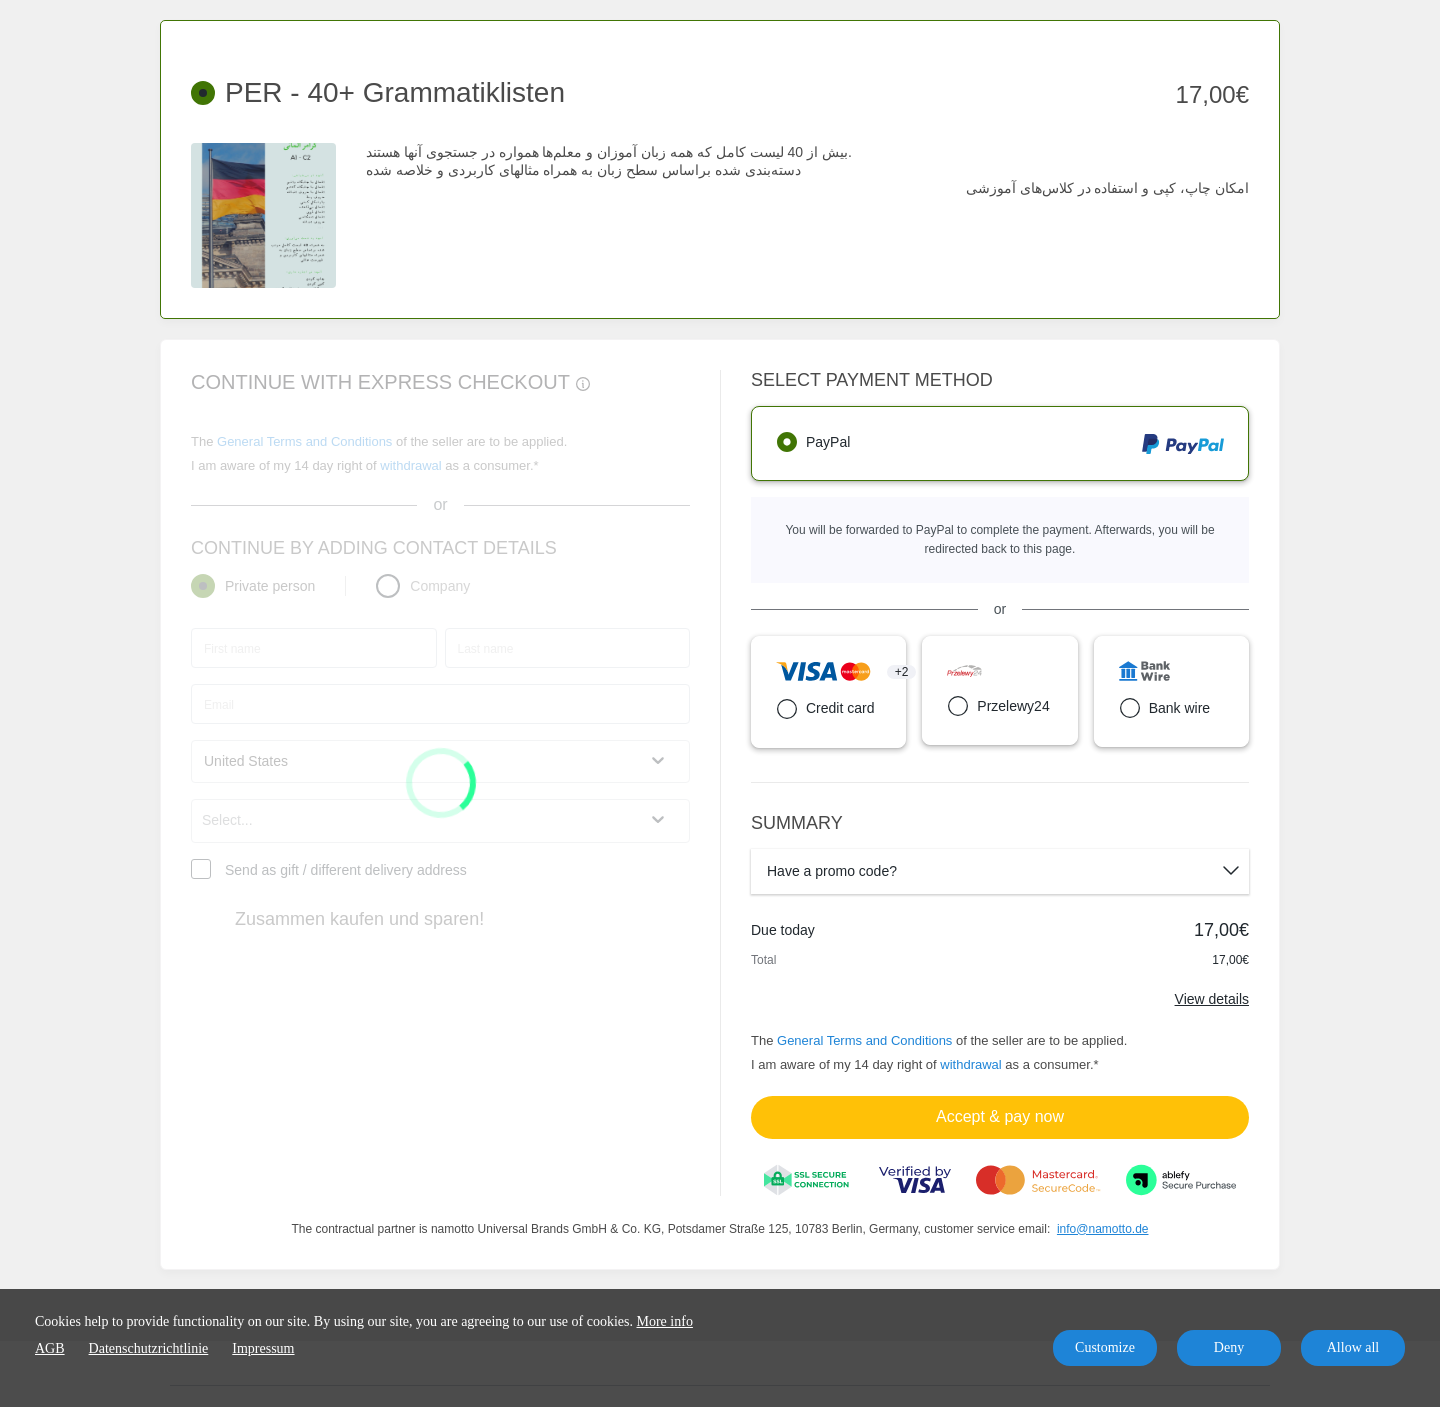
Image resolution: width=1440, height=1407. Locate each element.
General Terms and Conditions (864, 1040)
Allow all (1353, 1347)
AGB (50, 1348)
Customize (1105, 1347)
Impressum (263, 1348)
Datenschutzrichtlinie (149, 1348)
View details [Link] (1212, 999)
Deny (1229, 1347)
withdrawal (970, 1064)
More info (665, 1321)
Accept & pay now (1000, 1116)
